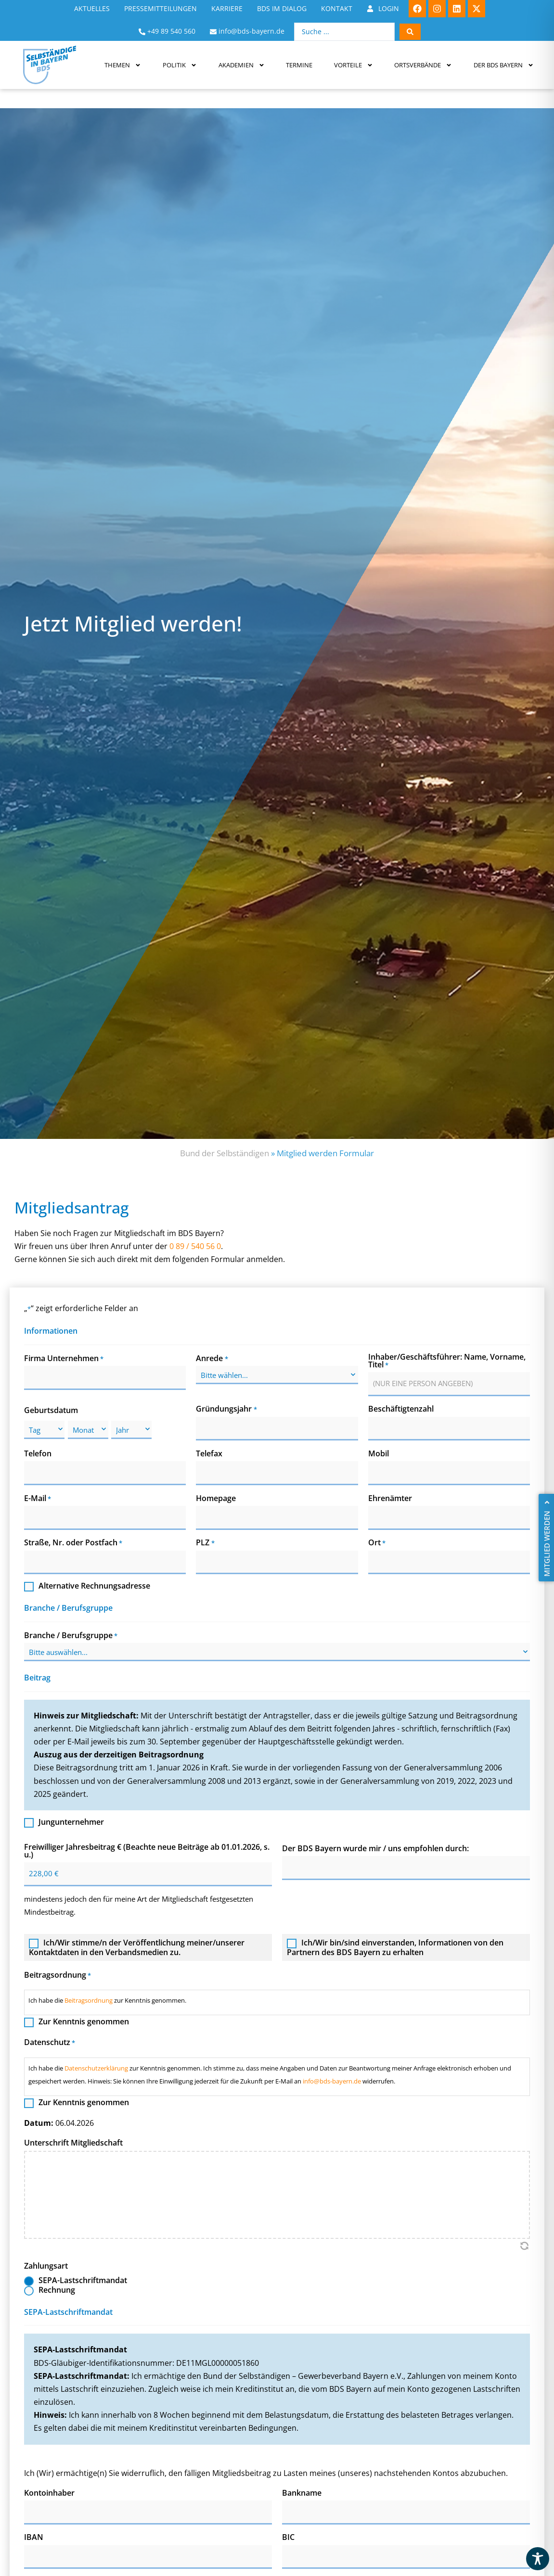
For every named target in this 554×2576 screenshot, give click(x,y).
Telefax (209, 1453)
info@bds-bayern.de (332, 2081)
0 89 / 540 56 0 (195, 1246)
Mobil (378, 1453)
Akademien (242, 65)
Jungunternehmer (71, 1822)
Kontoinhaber (49, 2493)
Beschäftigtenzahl (401, 1409)
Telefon (38, 1453)
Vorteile (353, 65)
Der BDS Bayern (504, 65)
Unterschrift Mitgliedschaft (73, 2143)
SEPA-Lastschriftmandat (83, 2281)
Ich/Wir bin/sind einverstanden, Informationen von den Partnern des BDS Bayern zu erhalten (395, 1947)
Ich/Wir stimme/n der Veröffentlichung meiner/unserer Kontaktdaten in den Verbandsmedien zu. (137, 1947)
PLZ (205, 1543)
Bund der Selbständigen (224, 1153)
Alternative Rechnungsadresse (94, 1586)
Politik (180, 65)
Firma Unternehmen (63, 1358)
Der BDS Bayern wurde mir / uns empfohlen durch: (375, 1848)
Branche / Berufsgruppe (70, 1635)
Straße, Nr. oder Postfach (73, 1543)
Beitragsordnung (88, 2000)
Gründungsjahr (226, 1409)
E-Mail (37, 1498)
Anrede (212, 1358)
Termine (299, 65)
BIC (288, 2537)
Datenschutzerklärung (96, 2068)
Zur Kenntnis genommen (84, 2022)
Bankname (302, 2493)
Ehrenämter (390, 1498)
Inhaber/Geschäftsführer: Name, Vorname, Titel (447, 1360)
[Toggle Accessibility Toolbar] (537, 2558)
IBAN (33, 2537)
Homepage (216, 1498)
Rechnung (57, 2290)
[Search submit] (410, 32)
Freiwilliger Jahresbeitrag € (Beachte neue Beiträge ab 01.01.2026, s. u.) (147, 1850)
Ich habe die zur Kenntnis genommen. (107, 2000)
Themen (122, 65)
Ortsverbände (423, 65)
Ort (377, 1543)
